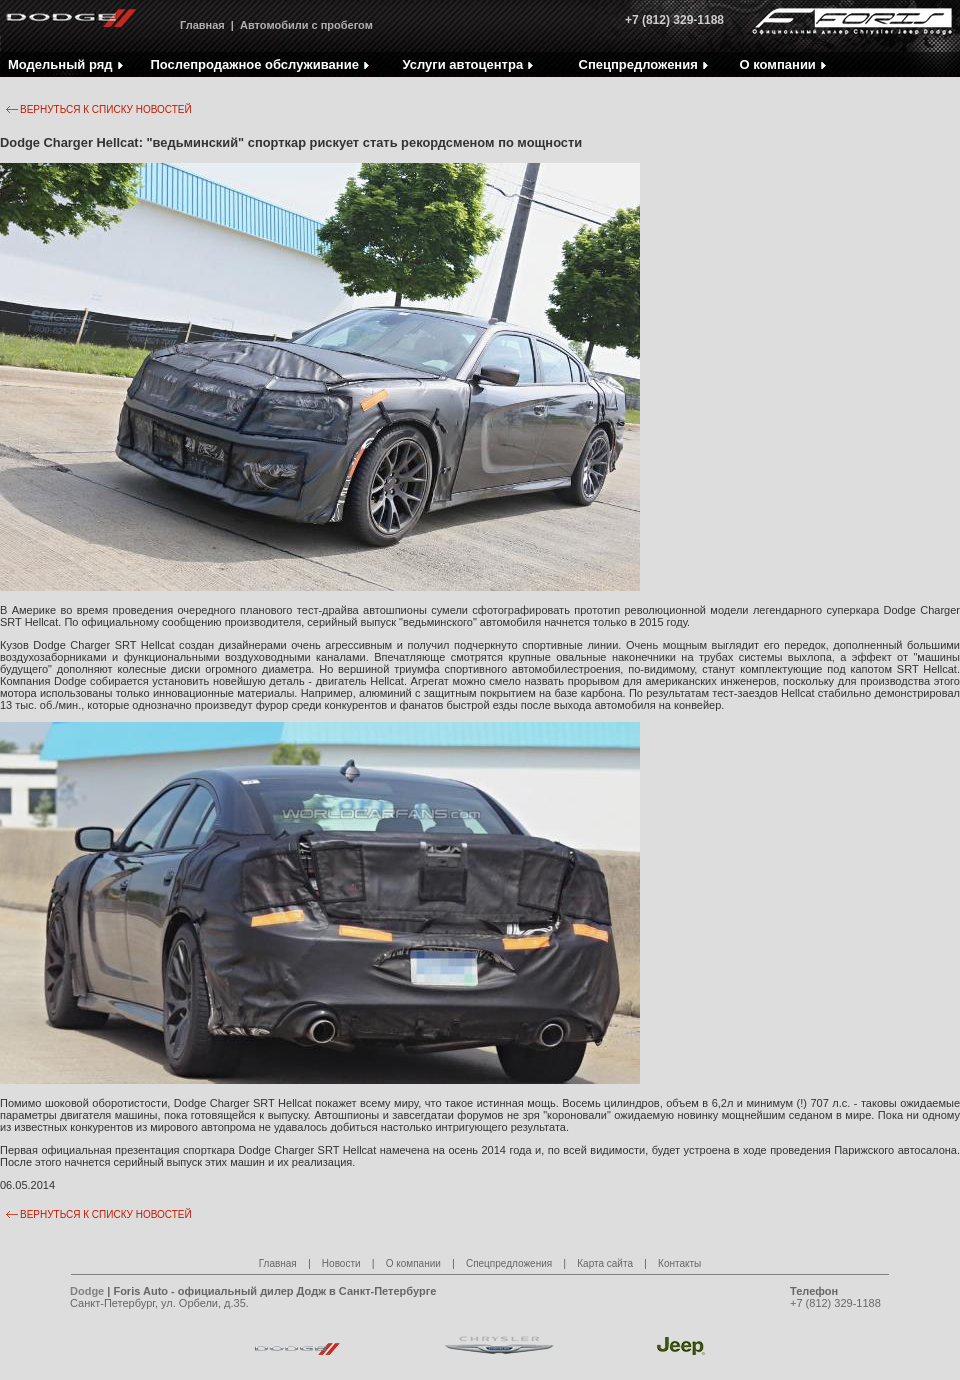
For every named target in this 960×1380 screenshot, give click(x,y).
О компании (413, 1263)
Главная (202, 25)
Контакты (679, 1263)
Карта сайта (605, 1263)
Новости (341, 1263)
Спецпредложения (509, 1263)
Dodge (87, 1291)
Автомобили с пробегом (306, 25)
